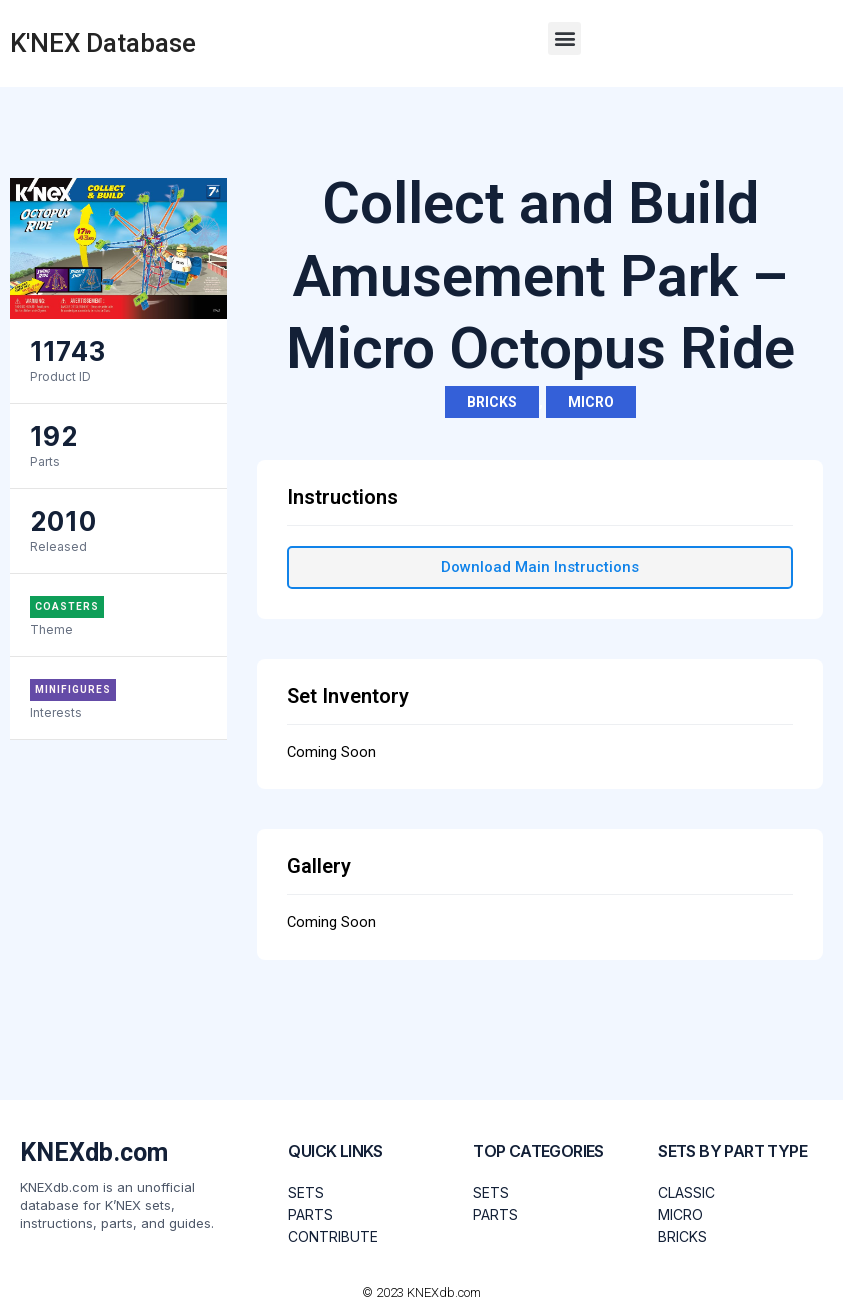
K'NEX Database (103, 43)
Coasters (67, 606)
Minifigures (73, 689)
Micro (591, 402)
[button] (564, 38)
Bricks (492, 402)
